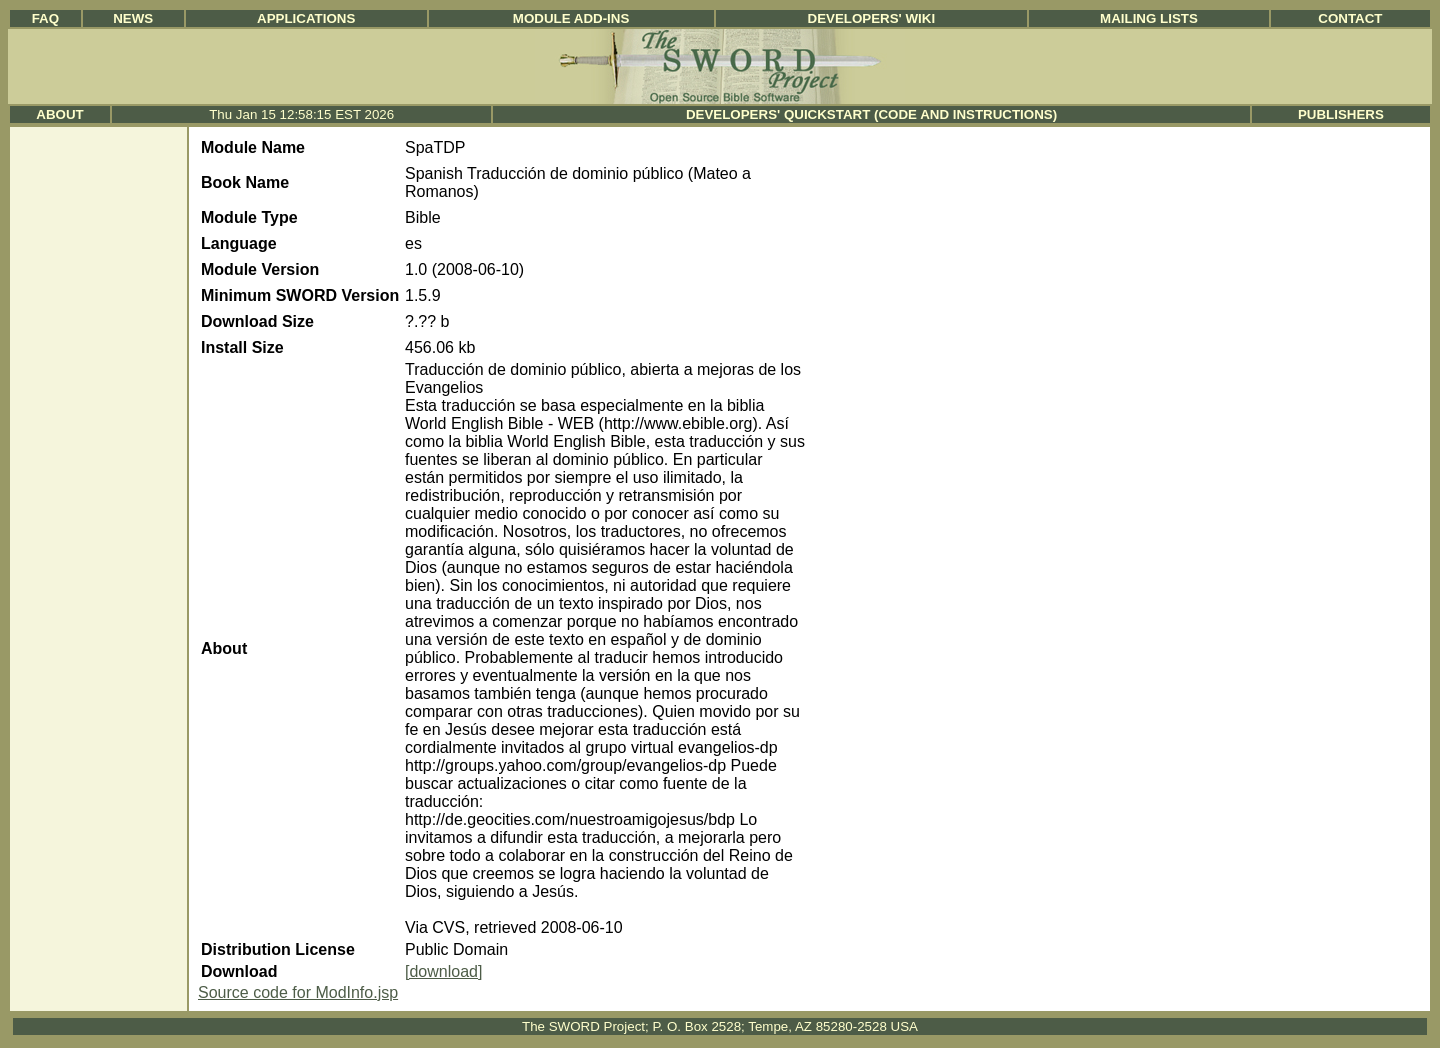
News (133, 18)
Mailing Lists (1149, 18)
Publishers (1341, 114)
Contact (1350, 18)
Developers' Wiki (872, 18)
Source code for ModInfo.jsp (298, 992)
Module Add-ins (571, 18)
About (59, 114)
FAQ (45, 18)
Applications (306, 18)
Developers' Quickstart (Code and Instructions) (871, 114)
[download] (443, 971)
